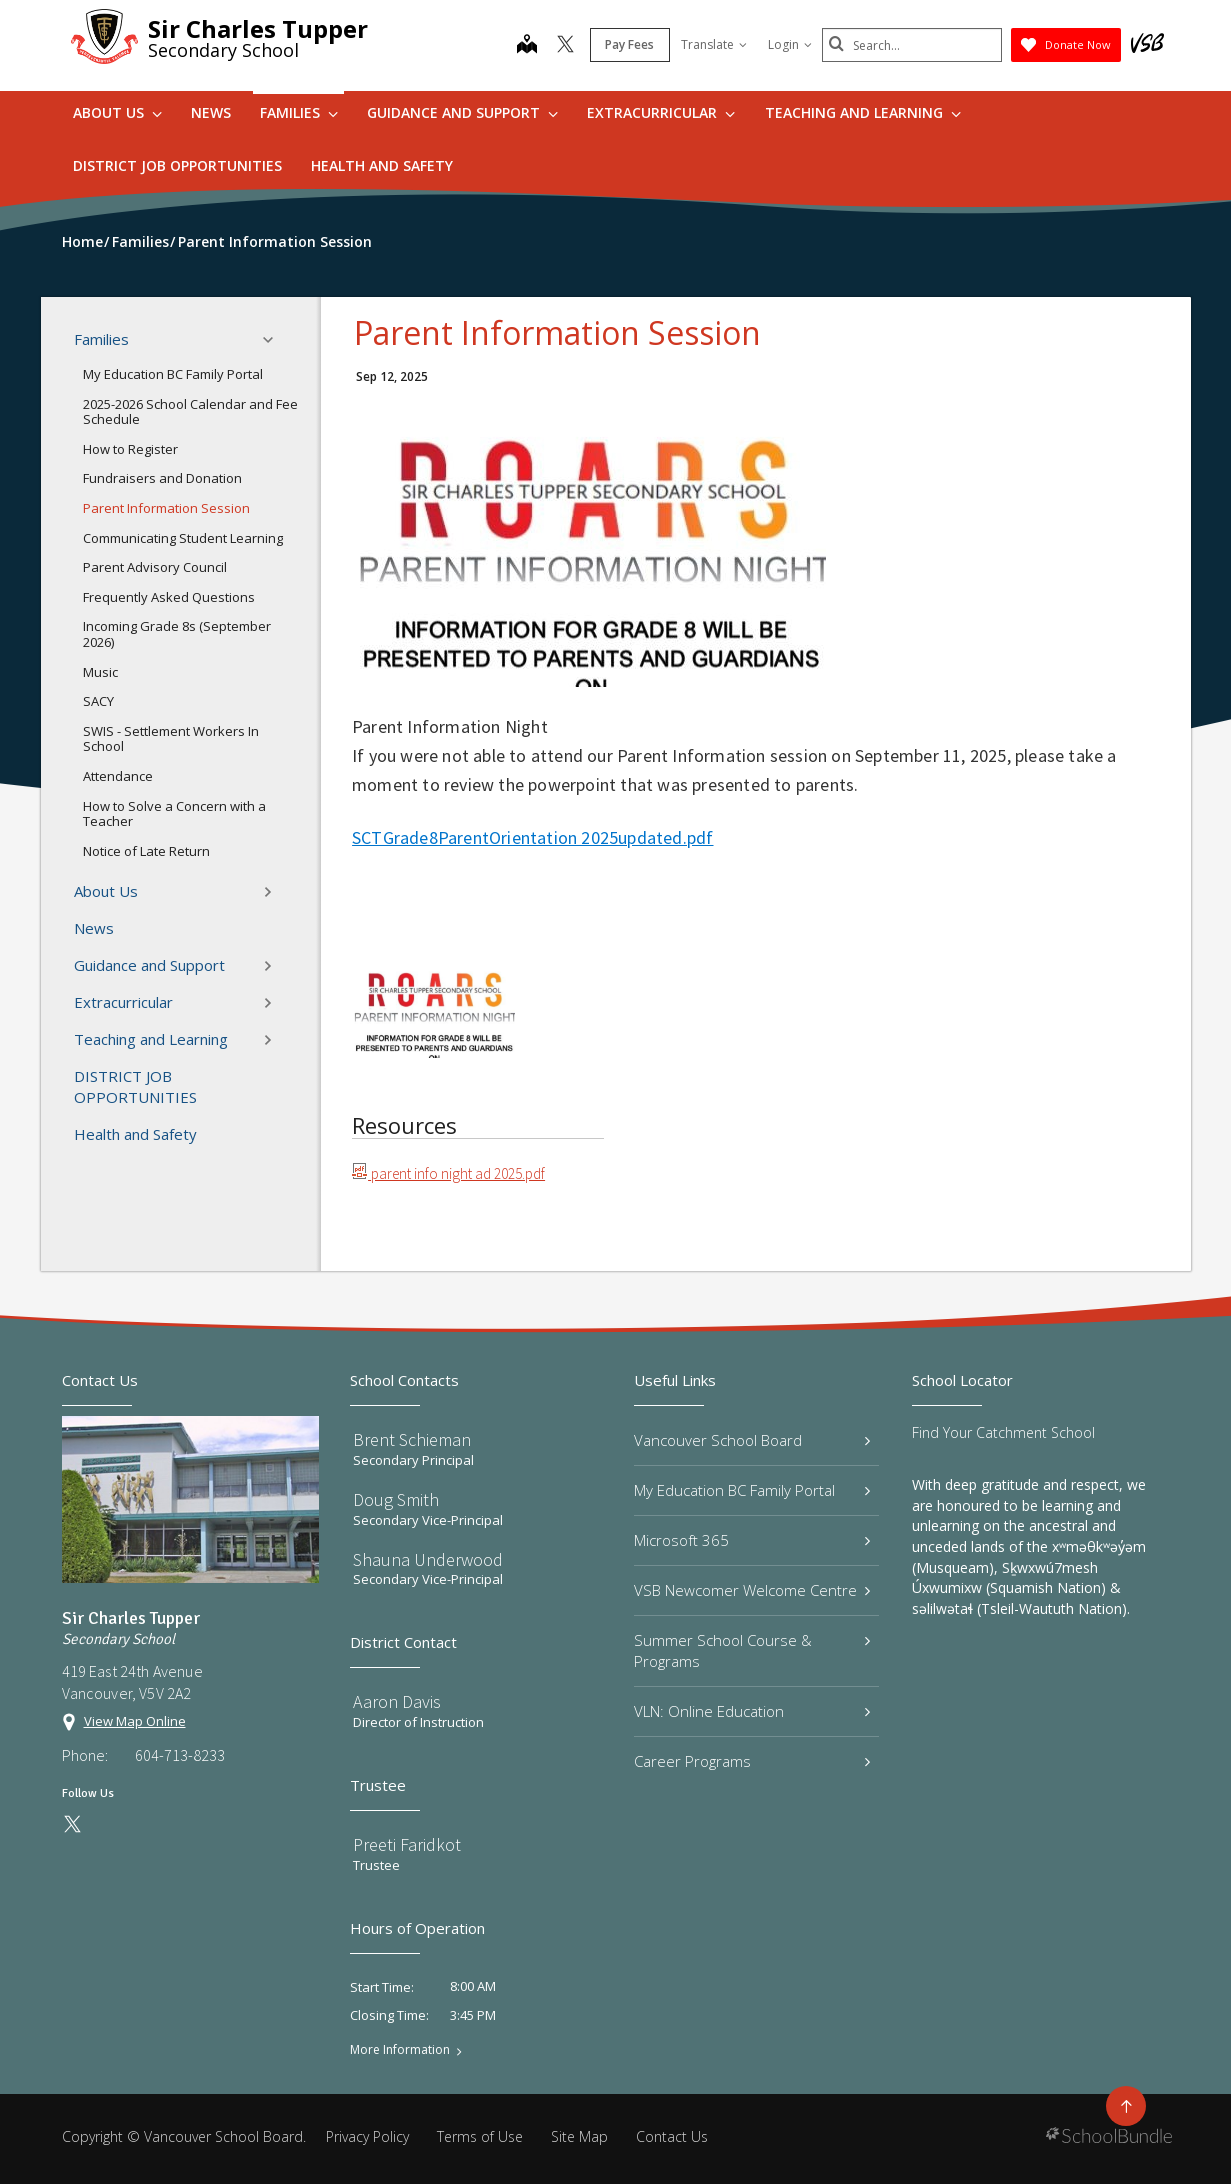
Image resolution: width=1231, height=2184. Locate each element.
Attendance (118, 776)
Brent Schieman (412, 1439)
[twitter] (565, 46)
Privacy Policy (367, 2136)
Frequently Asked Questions (169, 597)
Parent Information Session (166, 508)
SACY (98, 701)
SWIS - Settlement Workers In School (171, 739)
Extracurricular (661, 112)
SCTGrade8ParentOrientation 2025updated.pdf (532, 837)
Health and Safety (382, 165)
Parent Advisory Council (155, 567)
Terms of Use (480, 2136)
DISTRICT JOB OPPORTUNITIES (177, 165)
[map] (527, 46)
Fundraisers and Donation (162, 478)
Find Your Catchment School (1003, 1432)
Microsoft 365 (752, 1540)
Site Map (579, 2136)
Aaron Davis (397, 1701)
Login (790, 44)
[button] (274, 340)
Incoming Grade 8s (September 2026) (177, 634)
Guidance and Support (462, 112)
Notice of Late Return (146, 851)
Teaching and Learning (863, 112)
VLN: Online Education (752, 1711)
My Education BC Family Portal (173, 374)
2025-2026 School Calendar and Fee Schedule (190, 412)
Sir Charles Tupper (258, 28)
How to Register (130, 449)
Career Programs (752, 1761)
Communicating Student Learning (183, 538)
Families (299, 112)
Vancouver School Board (752, 1440)
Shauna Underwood (428, 1559)
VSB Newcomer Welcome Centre (752, 1590)
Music (100, 672)
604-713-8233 (180, 1755)
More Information (400, 2050)
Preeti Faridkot (407, 1844)
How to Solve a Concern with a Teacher (174, 814)
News (211, 112)
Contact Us (672, 2136)
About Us (117, 112)
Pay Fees (629, 44)
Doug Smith (396, 1499)
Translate (714, 44)
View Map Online (135, 1721)
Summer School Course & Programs (752, 1650)
